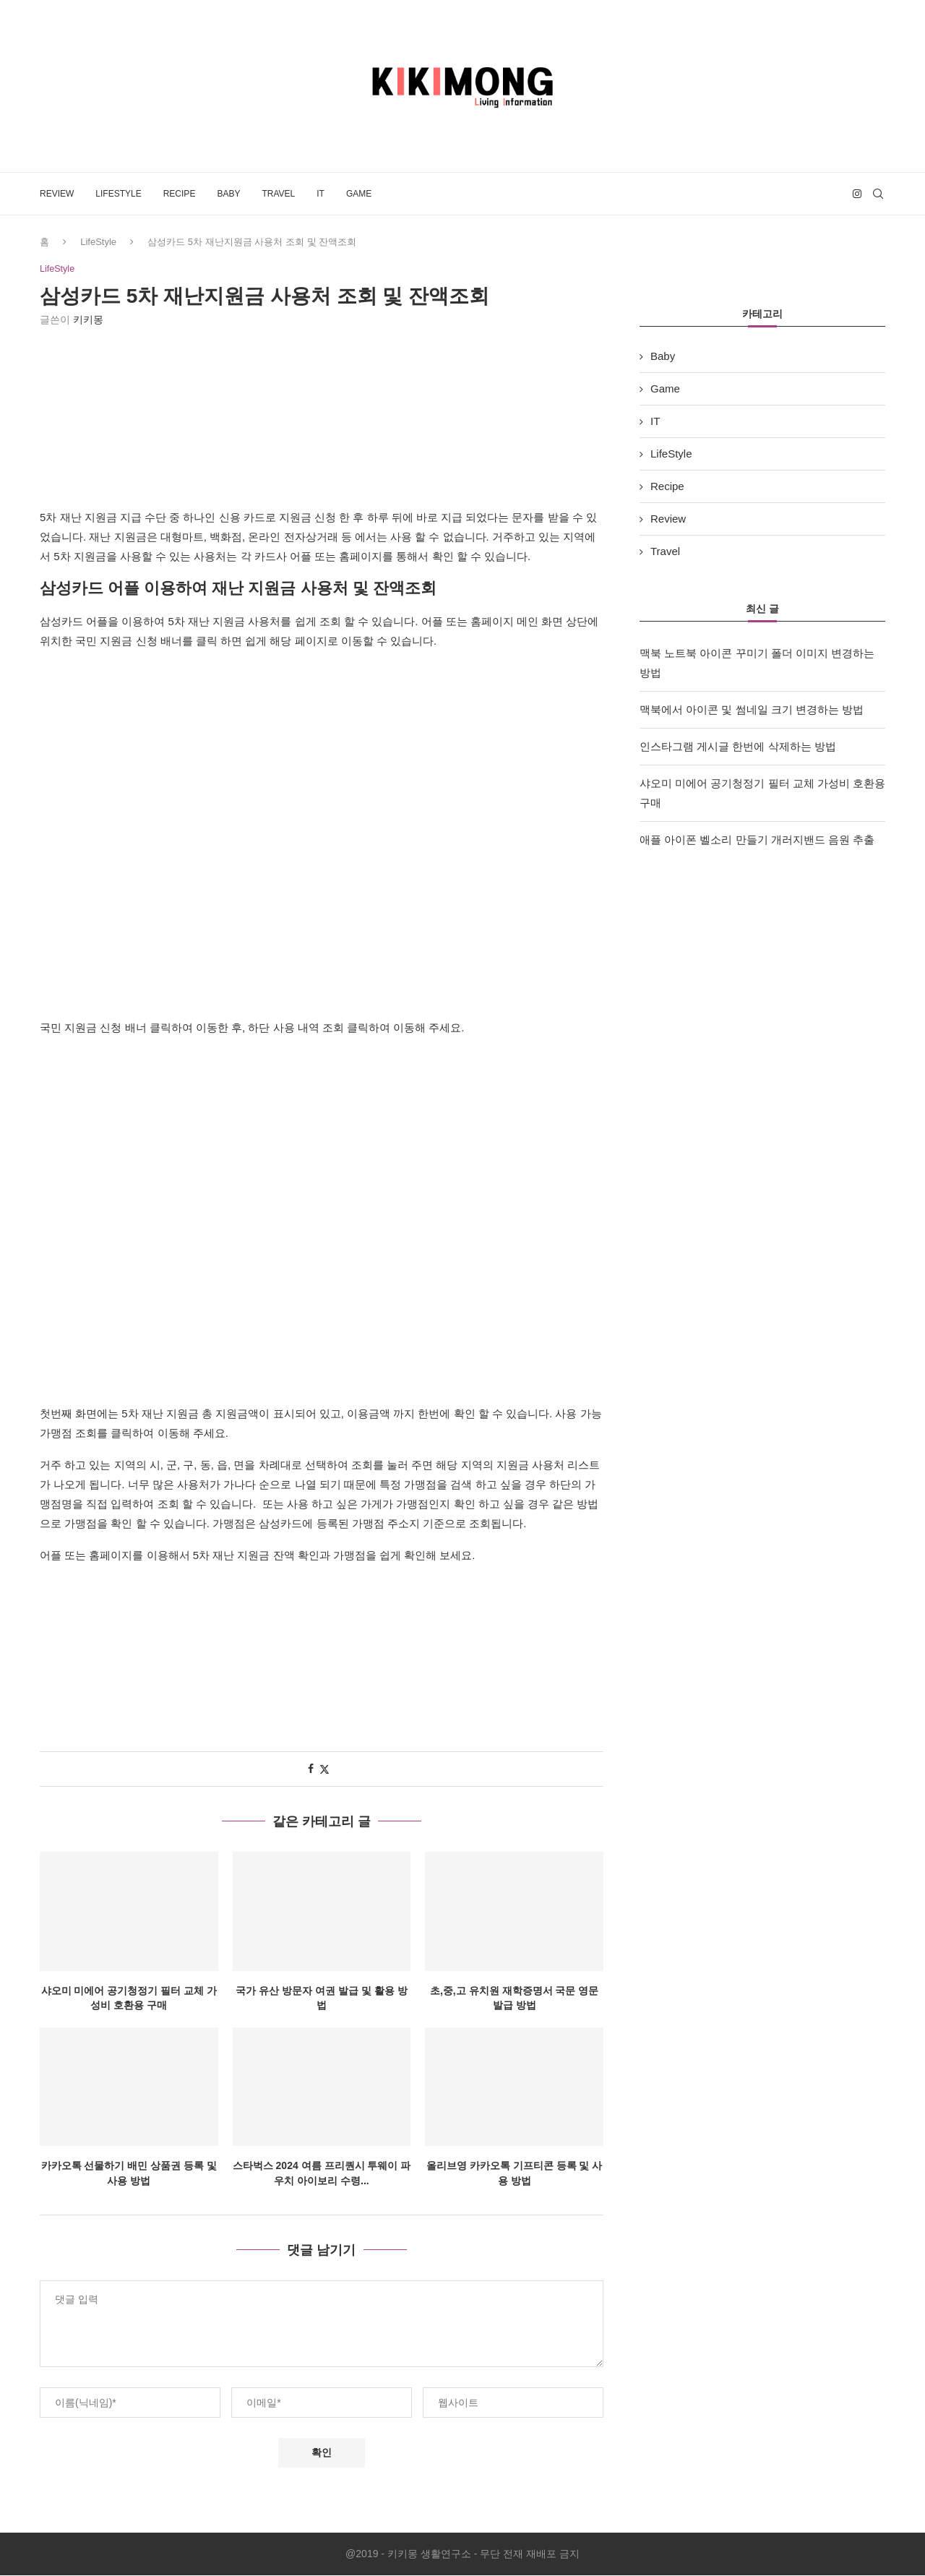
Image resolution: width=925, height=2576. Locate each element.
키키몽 (88, 320)
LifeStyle (118, 194)
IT (320, 194)
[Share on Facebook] (311, 1769)
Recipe (179, 194)
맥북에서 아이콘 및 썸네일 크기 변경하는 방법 (752, 709)
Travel (278, 194)
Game (358, 194)
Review (57, 194)
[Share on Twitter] (324, 1770)
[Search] (878, 194)
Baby (228, 194)
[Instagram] (857, 194)
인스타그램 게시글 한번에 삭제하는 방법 (738, 746)
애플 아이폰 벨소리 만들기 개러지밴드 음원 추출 (757, 839)
